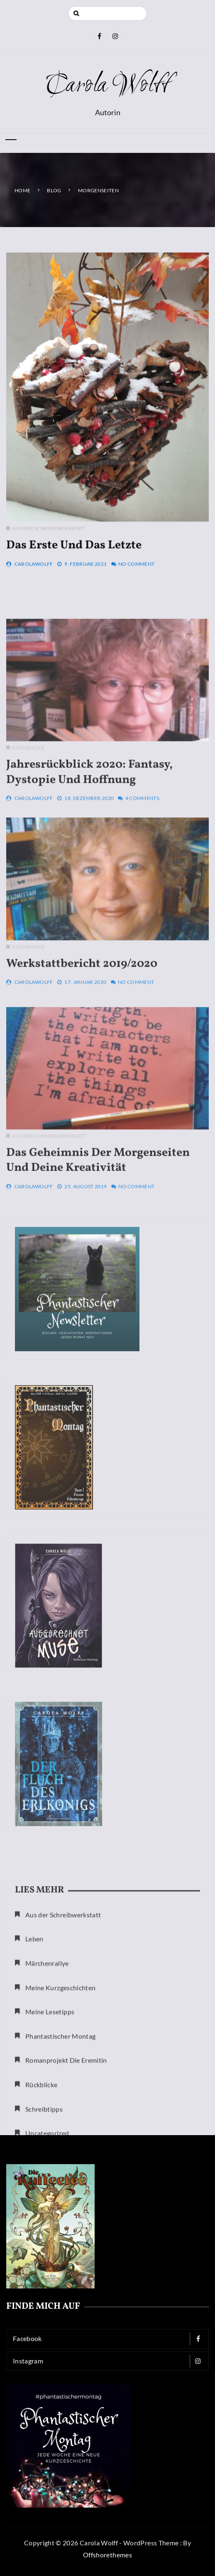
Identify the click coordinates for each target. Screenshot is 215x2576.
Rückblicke (28, 811)
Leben (34, 2032)
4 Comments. (143, 861)
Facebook (109, 2339)
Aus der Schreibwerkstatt (49, 544)
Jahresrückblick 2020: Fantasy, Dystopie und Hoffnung (89, 835)
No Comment (136, 580)
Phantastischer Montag (60, 2129)
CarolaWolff (34, 580)
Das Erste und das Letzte (74, 561)
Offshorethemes (107, 2555)
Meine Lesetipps (49, 2105)
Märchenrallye (47, 2056)
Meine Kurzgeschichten (60, 2081)
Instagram (109, 2361)
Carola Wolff (107, 85)
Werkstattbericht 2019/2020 (81, 1021)
